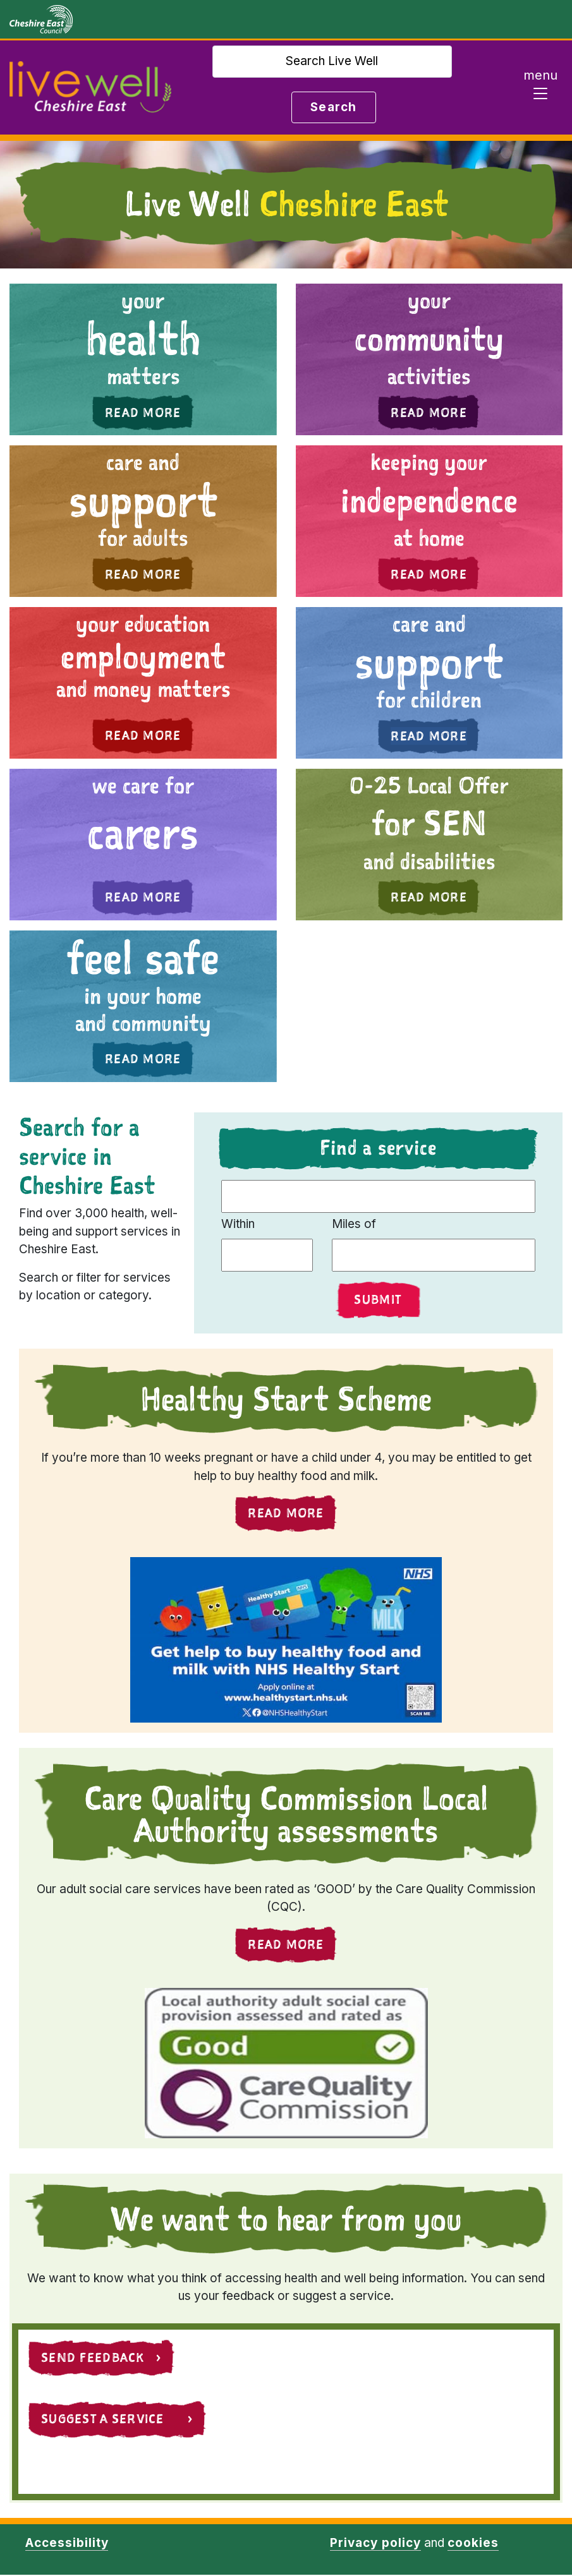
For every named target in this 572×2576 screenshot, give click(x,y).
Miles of (354, 1224)
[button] (143, 359)
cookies (473, 2544)
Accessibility (66, 2544)
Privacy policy (375, 2544)
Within (238, 1224)
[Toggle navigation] (540, 88)
